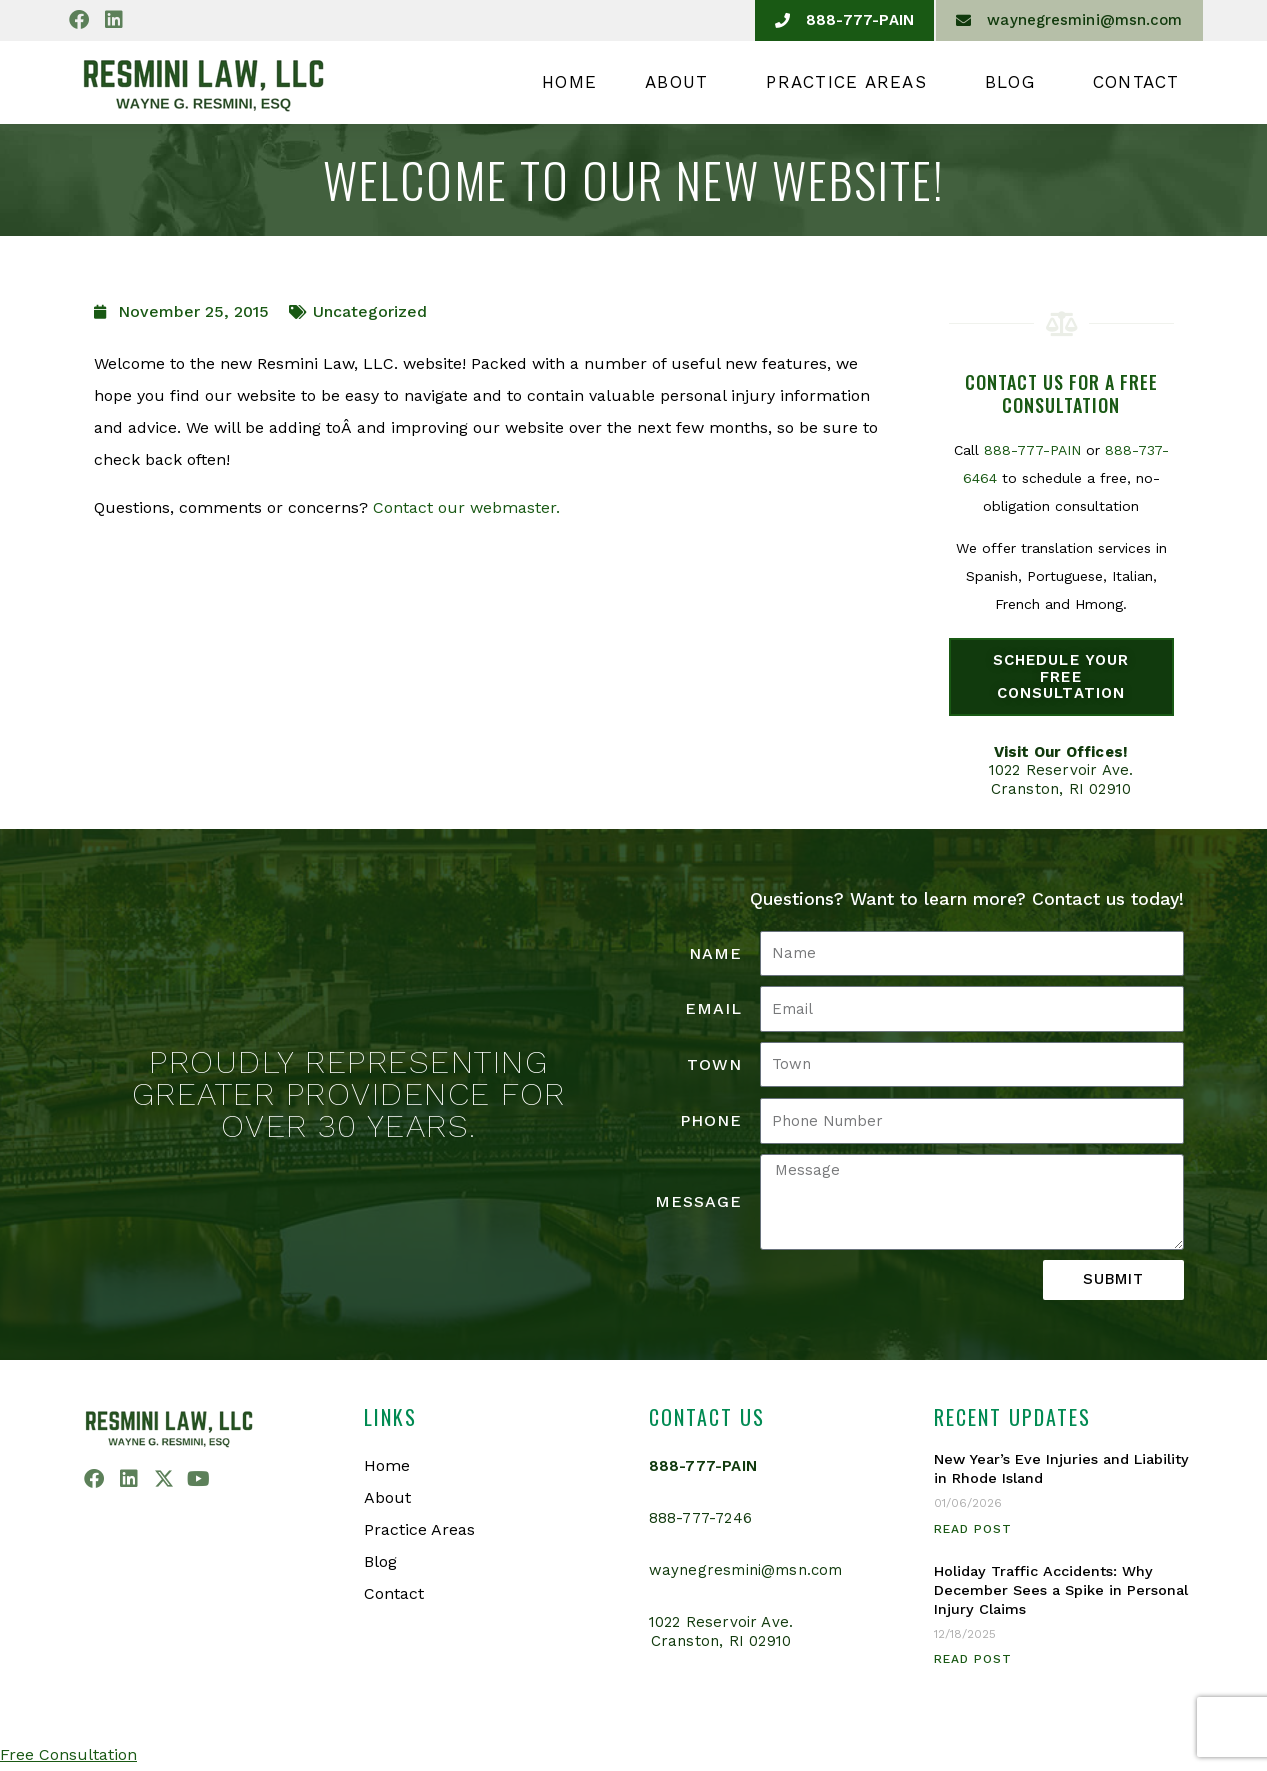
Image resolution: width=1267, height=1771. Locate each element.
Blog (1015, 82)
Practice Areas (851, 82)
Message (698, 1201)
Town (714, 1064)
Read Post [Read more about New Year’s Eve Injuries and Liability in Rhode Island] (973, 1529)
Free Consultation (68, 1754)
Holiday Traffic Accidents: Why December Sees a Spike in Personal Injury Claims (1061, 1590)
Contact (1136, 82)
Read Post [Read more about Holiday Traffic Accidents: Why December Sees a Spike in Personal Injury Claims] (973, 1659)
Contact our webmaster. (466, 507)
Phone (711, 1120)
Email (713, 1008)
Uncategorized (370, 311)
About (681, 82)
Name (715, 953)
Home (569, 82)
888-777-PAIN (1032, 450)
